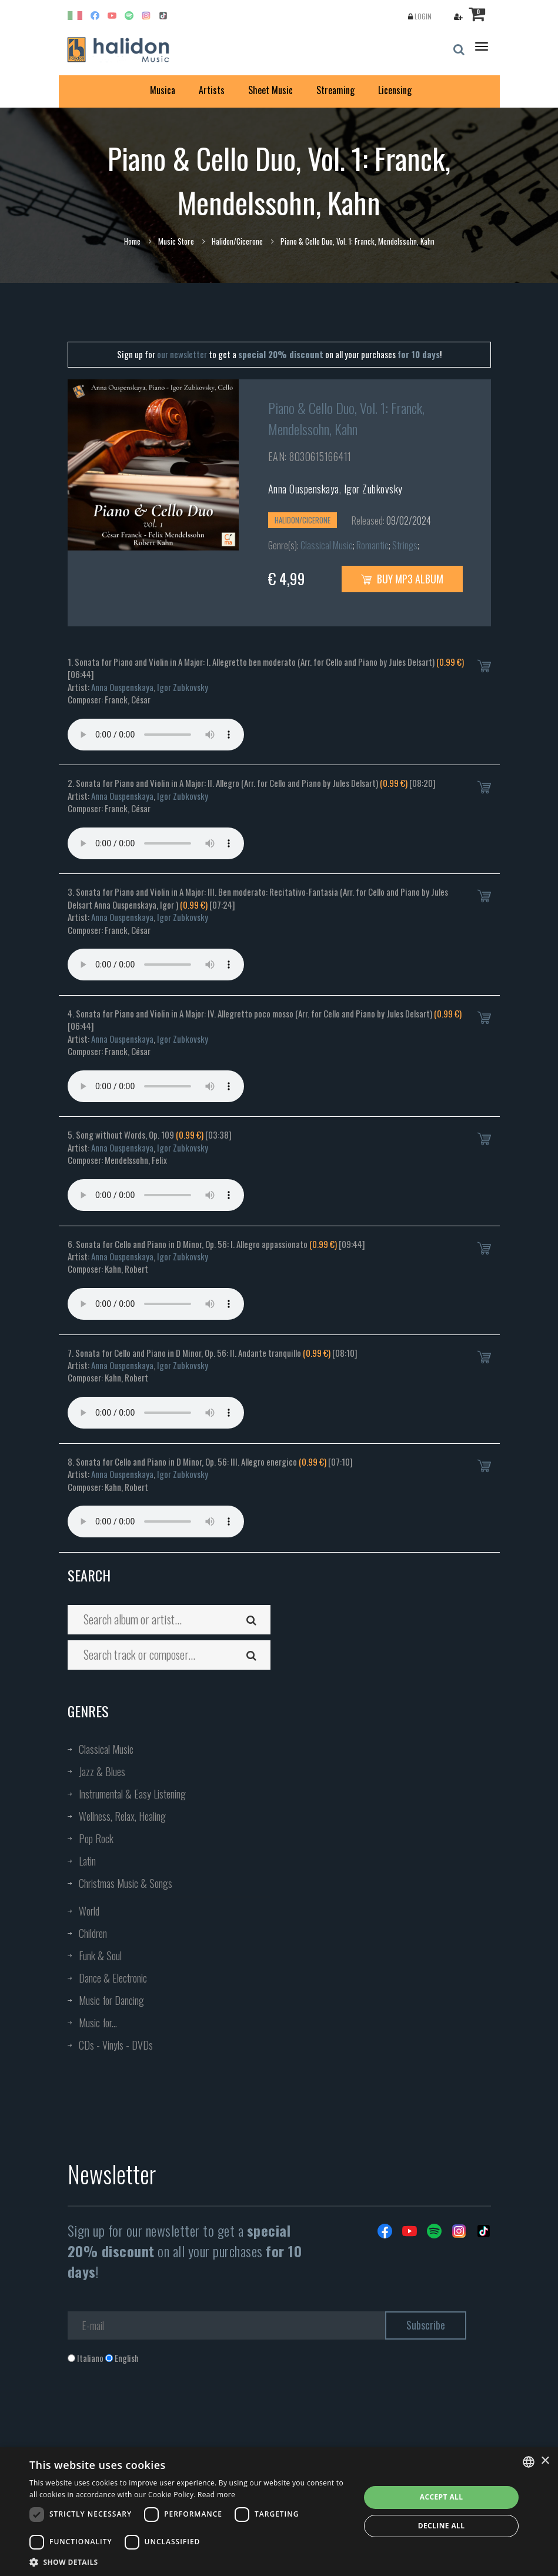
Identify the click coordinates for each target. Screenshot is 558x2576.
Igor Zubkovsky (373, 488)
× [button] (544, 2461)
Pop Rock (96, 1838)
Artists (212, 90)
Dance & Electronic (113, 1978)
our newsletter (182, 354)
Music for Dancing (111, 2000)
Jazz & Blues (102, 1771)
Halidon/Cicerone (237, 241)
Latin (87, 1860)
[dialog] (279, 2511)
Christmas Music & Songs (125, 1883)
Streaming (335, 90)
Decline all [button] (441, 2526)
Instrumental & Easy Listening (132, 1793)
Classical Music (326, 545)
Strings (404, 545)
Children (93, 1933)
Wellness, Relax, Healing (122, 1816)
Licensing (395, 90)
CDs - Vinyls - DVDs (116, 2045)
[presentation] (157, 2412)
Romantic (372, 545)
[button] (189, 2561)
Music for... (98, 2022)
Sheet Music (270, 90)
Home (132, 241)
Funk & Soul (100, 1955)
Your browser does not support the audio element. (156, 734)
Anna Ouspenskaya (303, 488)
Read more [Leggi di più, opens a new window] (216, 2495)
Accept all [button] (441, 2497)
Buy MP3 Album (402, 578)
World (89, 1910)
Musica (162, 90)
